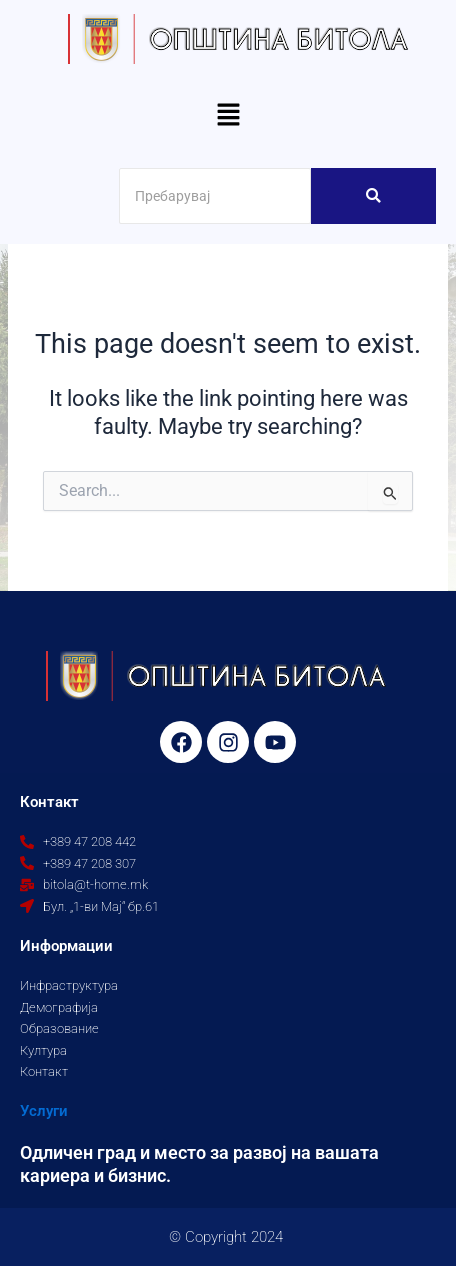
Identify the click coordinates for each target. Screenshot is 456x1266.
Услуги (44, 1111)
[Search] (215, 196)
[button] (228, 116)
